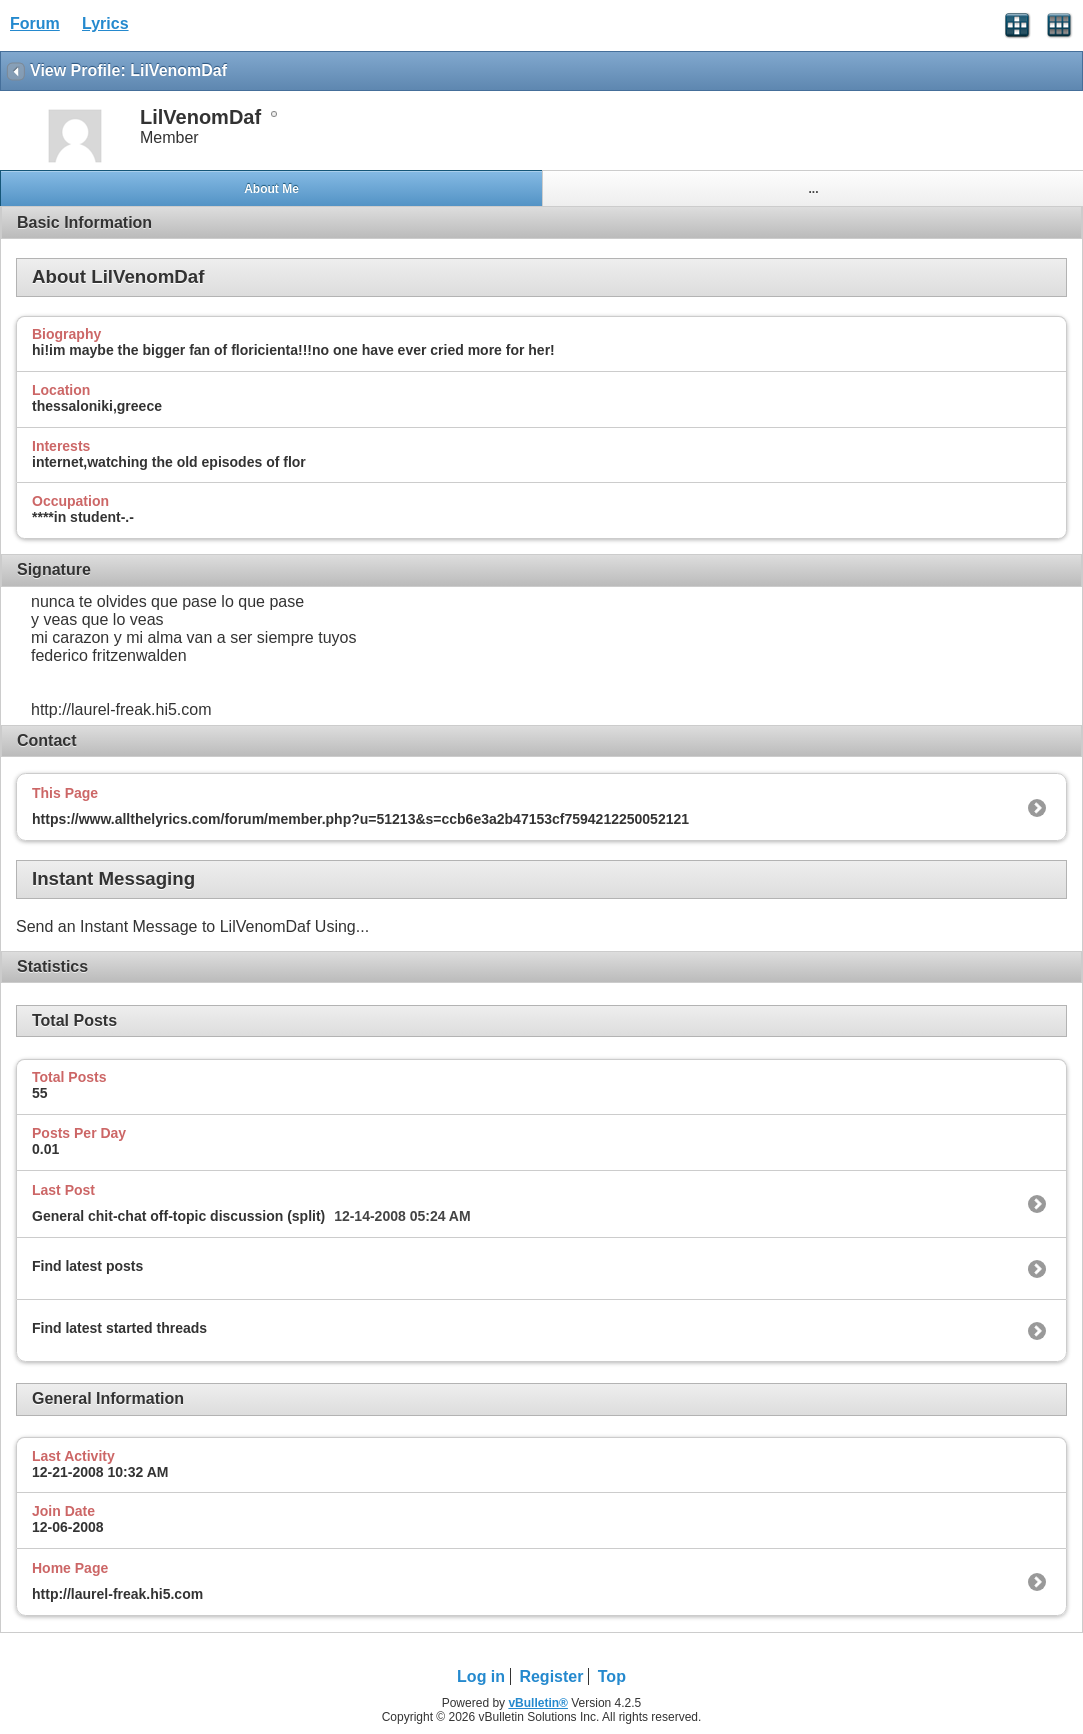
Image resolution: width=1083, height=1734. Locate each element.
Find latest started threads (119, 1328)
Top (612, 1676)
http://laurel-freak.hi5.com (117, 1594)
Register (551, 1676)
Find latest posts (87, 1266)
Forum (35, 23)
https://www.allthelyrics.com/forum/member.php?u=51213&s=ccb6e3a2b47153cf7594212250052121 (360, 819)
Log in (481, 1676)
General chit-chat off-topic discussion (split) (178, 1216)
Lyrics (105, 23)
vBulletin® (538, 1703)
